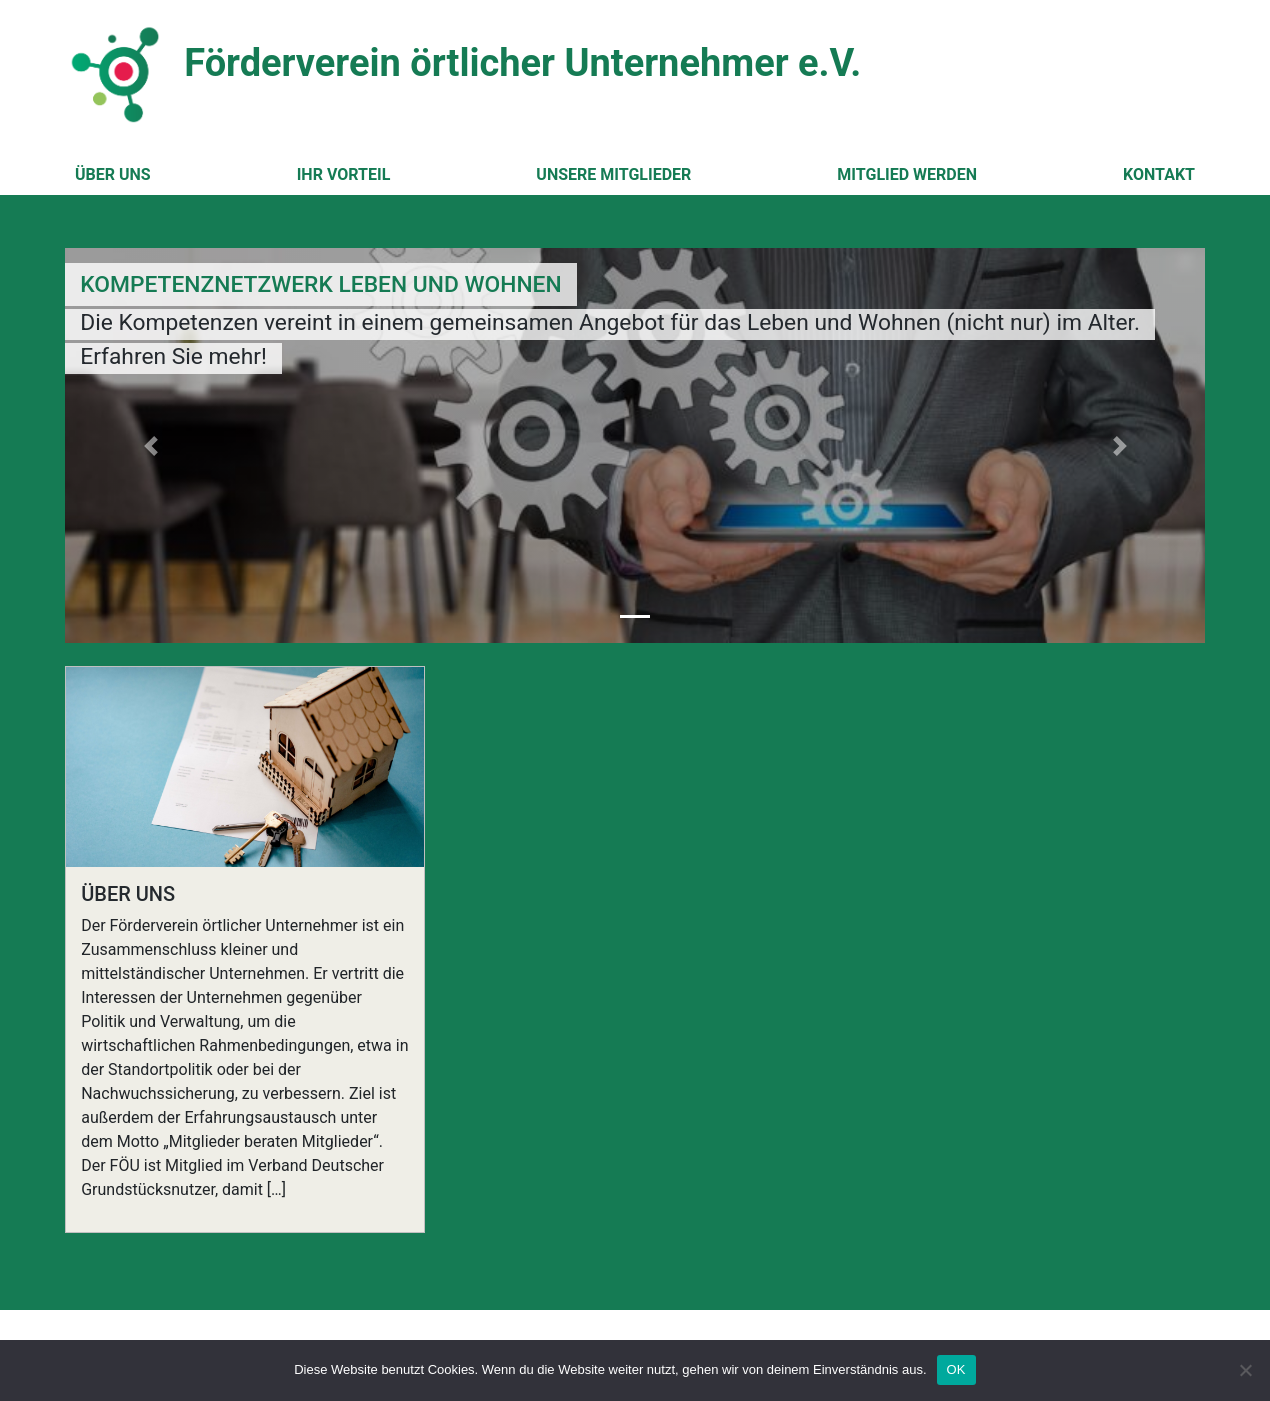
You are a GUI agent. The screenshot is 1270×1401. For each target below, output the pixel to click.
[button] (150, 445)
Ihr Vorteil (344, 174)
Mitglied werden (907, 174)
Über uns (113, 174)
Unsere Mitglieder (613, 174)
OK (956, 1369)
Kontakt (1159, 174)
